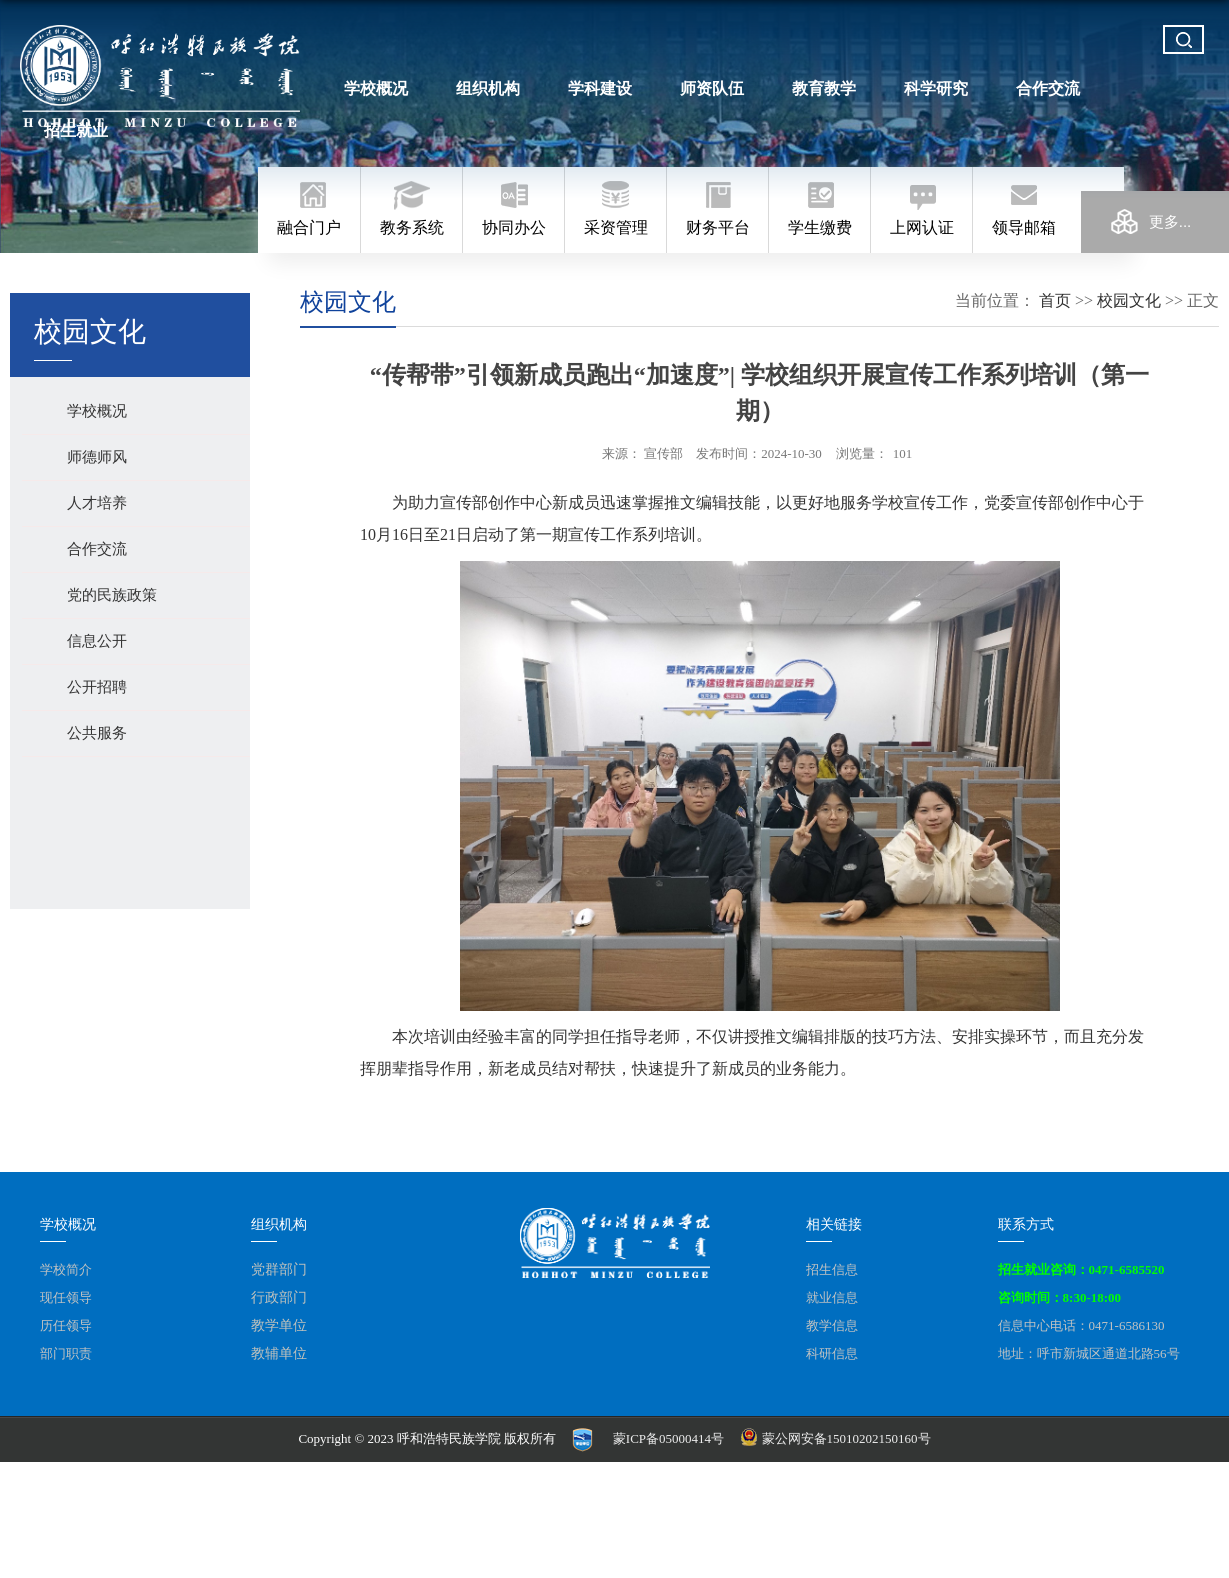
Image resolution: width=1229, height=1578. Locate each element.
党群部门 (279, 1269)
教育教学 (820, 88)
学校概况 (378, 88)
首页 (1055, 300)
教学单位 (279, 1325)
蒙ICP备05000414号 (668, 1438)
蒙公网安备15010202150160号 (837, 1438)
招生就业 (1151, 88)
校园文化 (1129, 300)
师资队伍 (709, 88)
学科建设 (599, 88)
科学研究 (930, 88)
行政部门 (279, 1297)
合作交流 (1041, 88)
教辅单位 (279, 1353)
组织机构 (488, 88)
